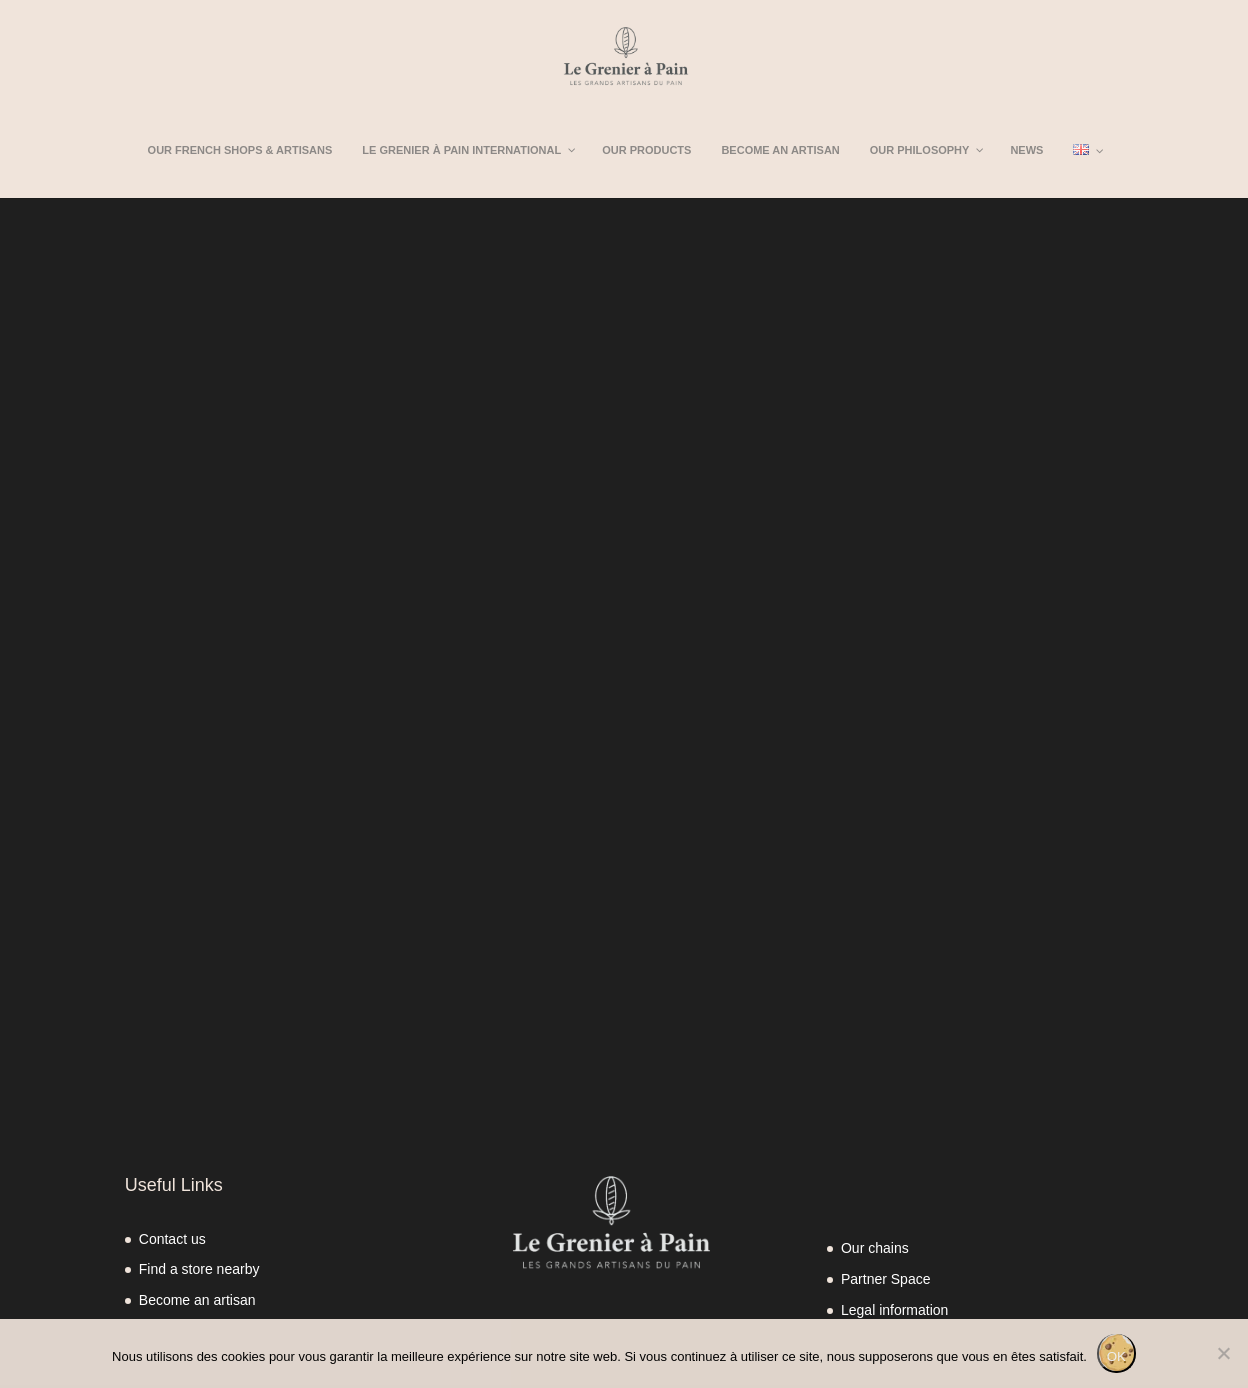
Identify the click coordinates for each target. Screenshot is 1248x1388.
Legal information (894, 1310)
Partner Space (886, 1279)
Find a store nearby (199, 1269)
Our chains (875, 1248)
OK (1116, 1356)
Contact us (172, 1239)
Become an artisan (197, 1300)
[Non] (1223, 1353)
